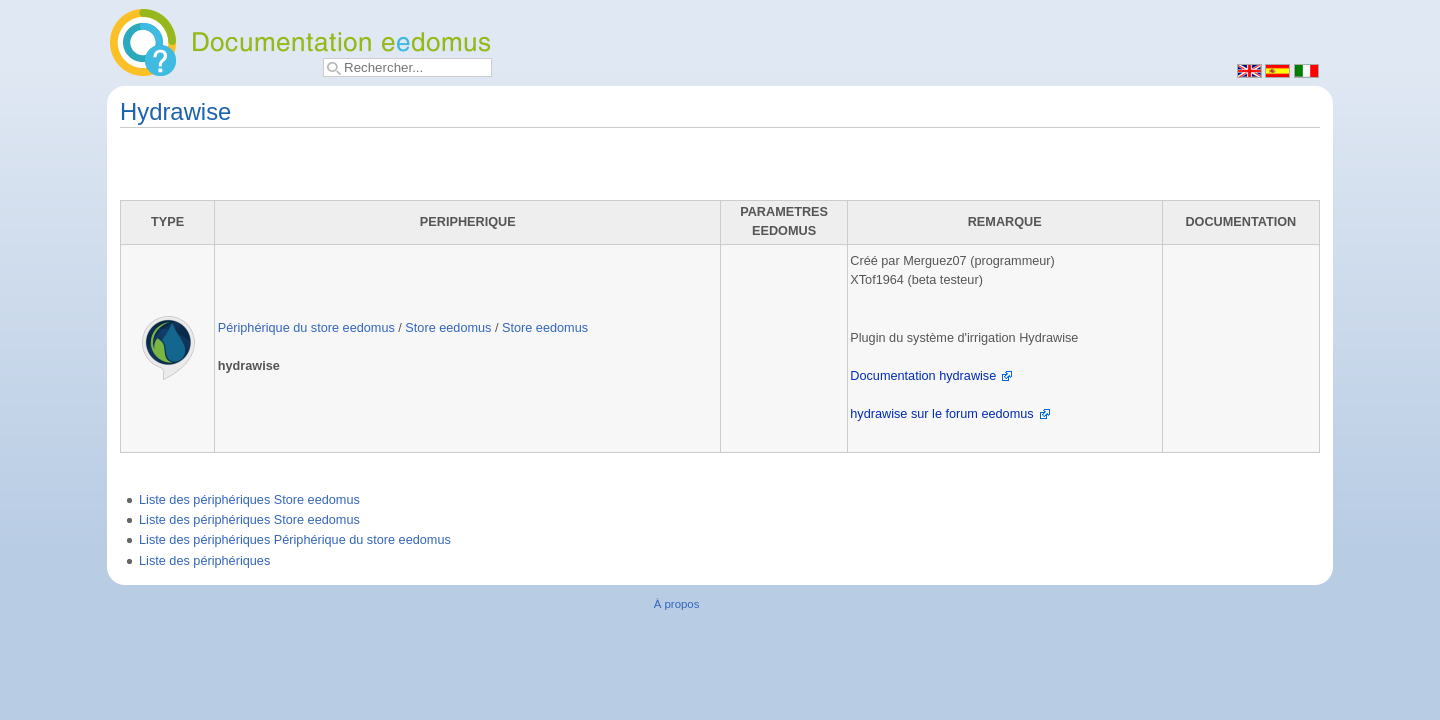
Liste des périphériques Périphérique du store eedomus (295, 540)
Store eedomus (448, 328)
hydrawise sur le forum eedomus (941, 414)
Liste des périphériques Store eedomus (249, 500)
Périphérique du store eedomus (306, 328)
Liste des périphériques (204, 561)
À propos (677, 604)
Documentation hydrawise (923, 376)
